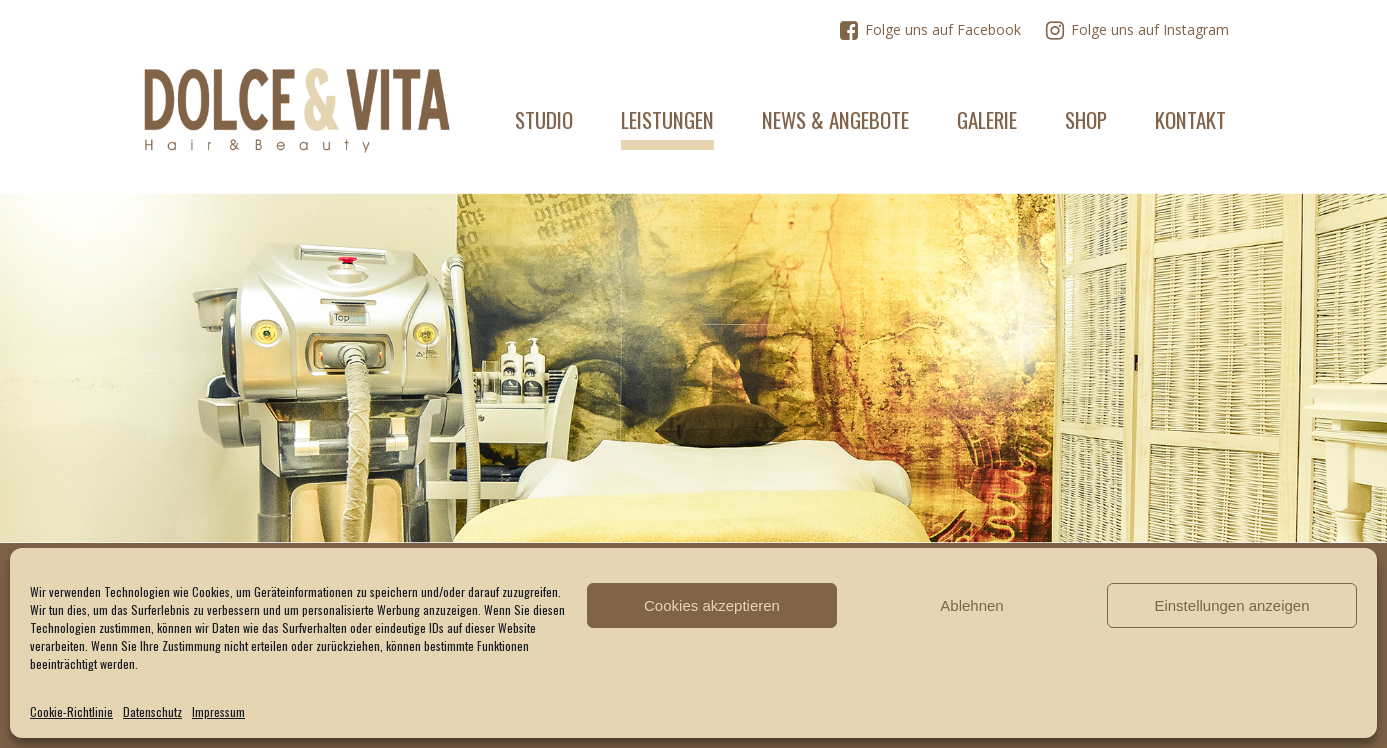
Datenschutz (152, 711)
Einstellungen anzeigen (1231, 605)
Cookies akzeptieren (712, 605)
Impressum (218, 711)
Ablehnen (971, 605)
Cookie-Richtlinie (71, 711)
